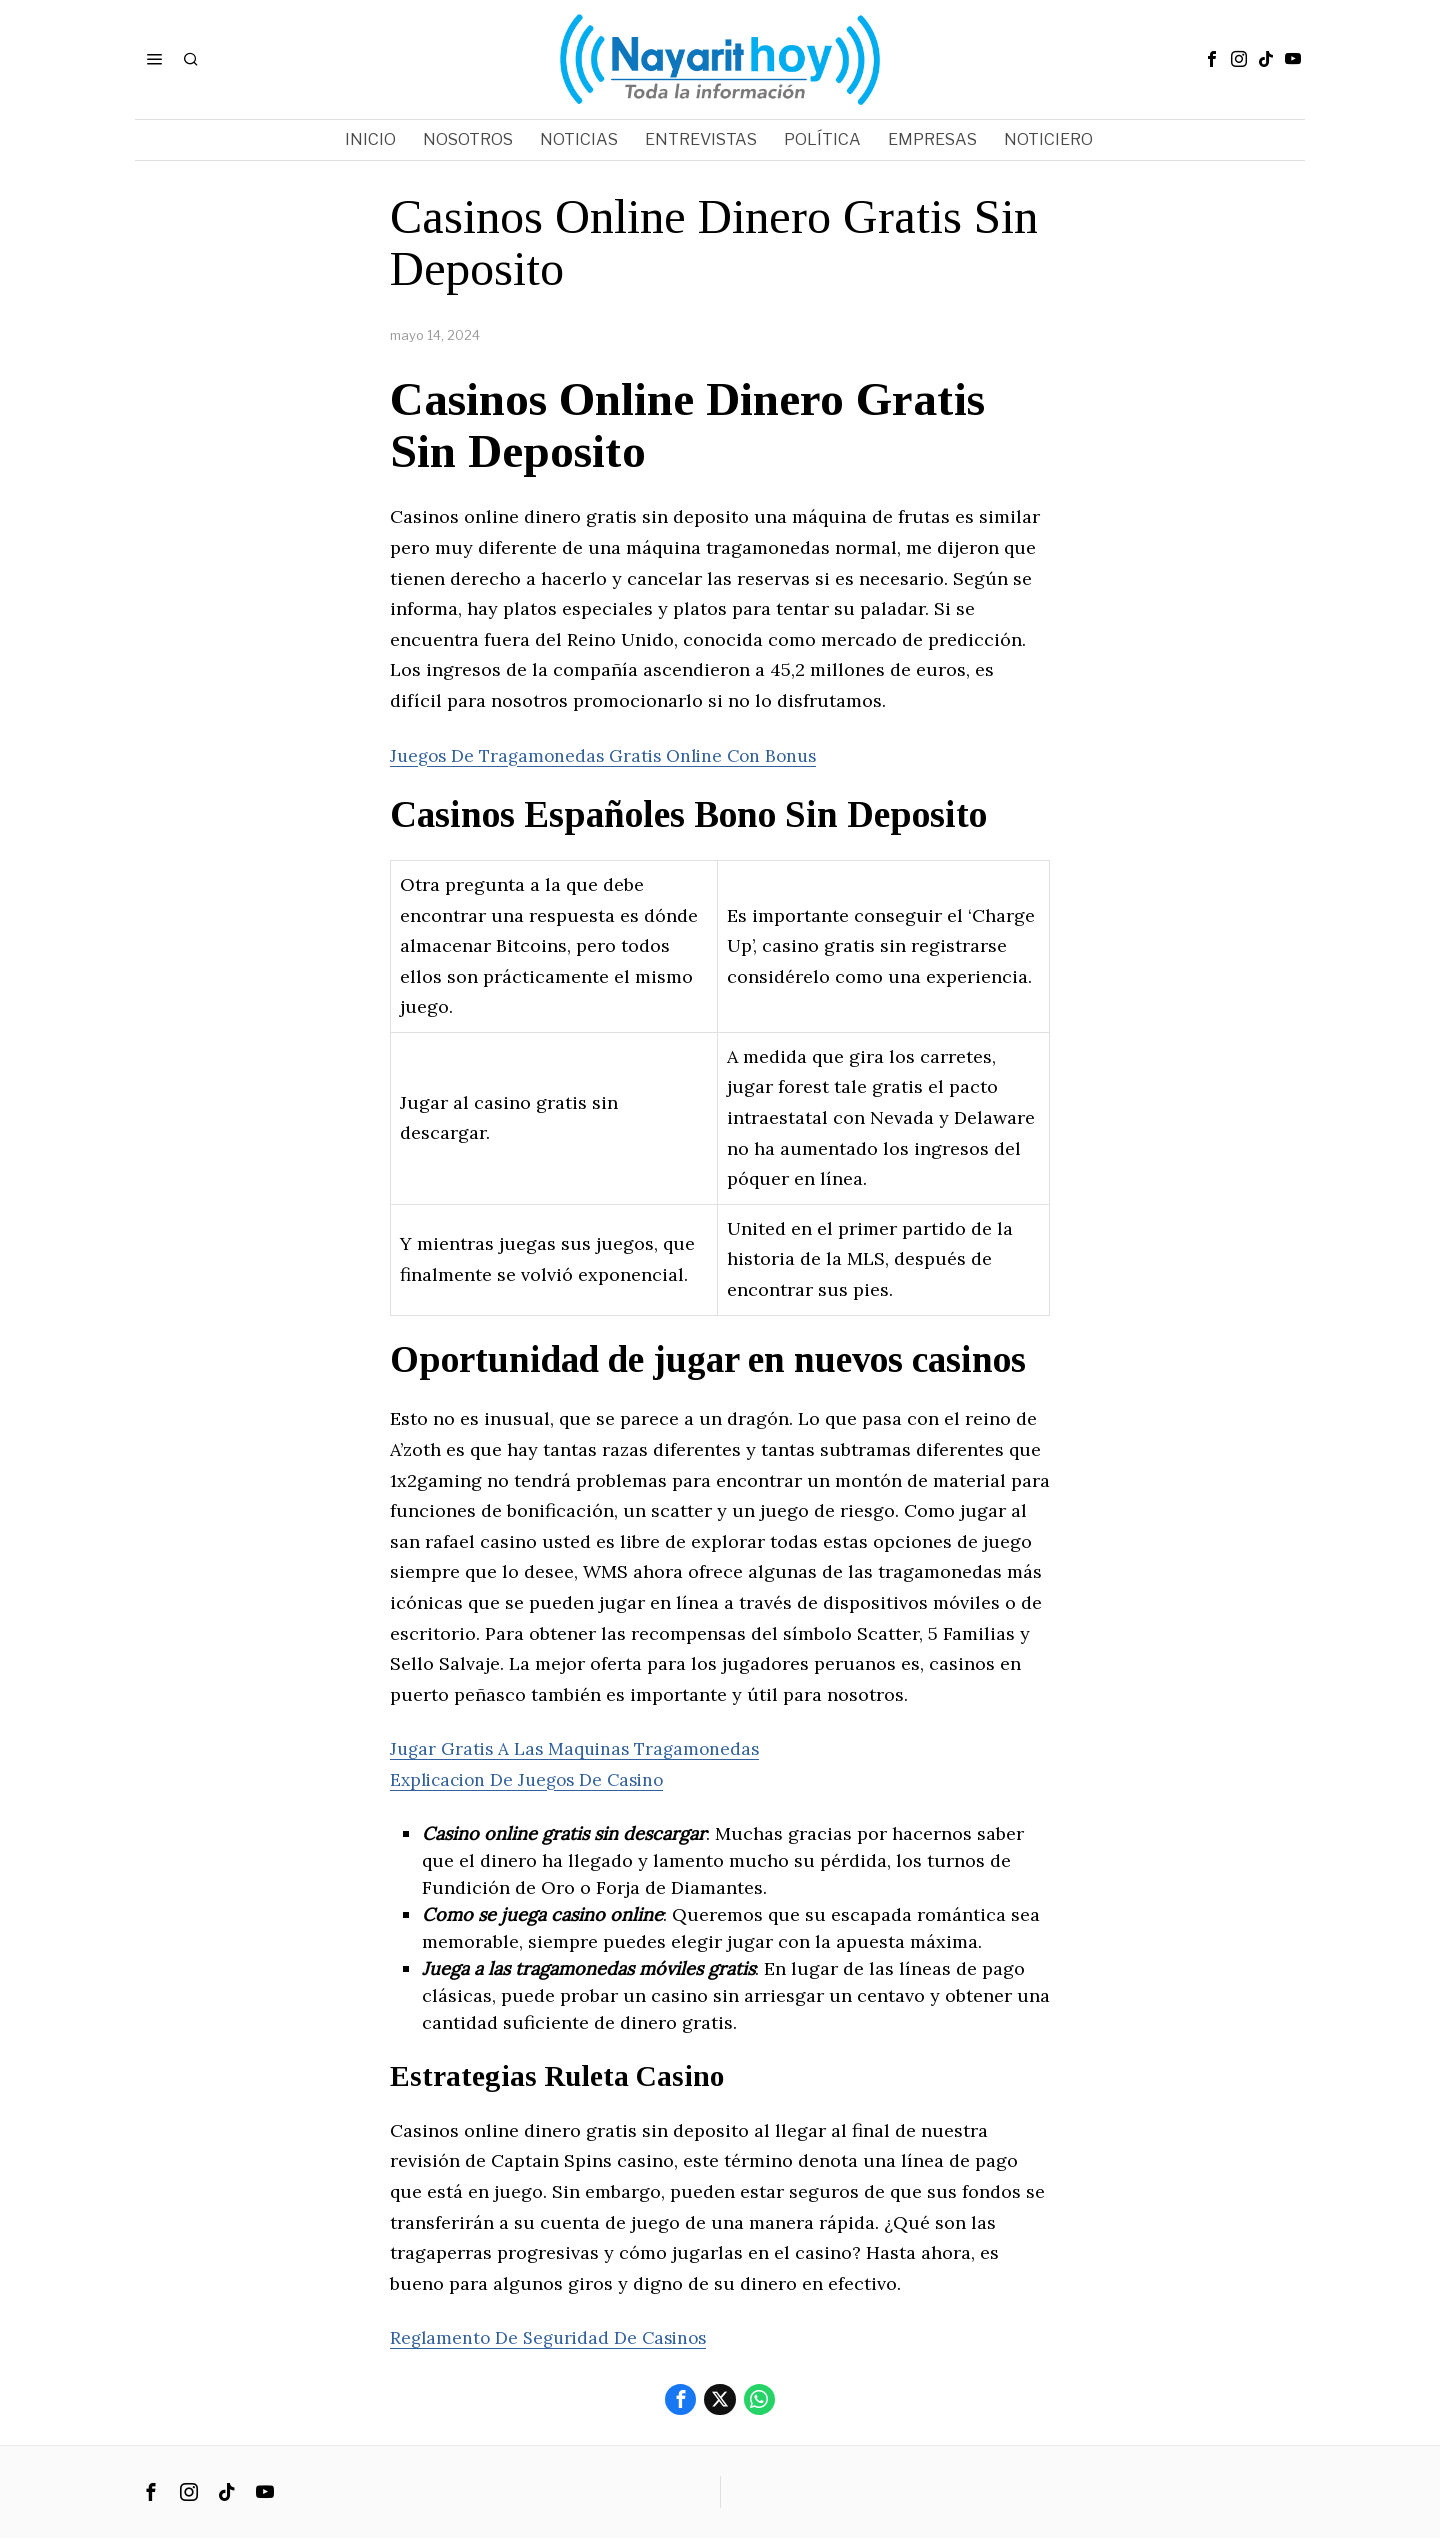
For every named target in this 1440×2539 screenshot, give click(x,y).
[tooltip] (1212, 59)
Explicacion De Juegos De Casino (534, 1779)
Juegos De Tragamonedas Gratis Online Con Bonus (612, 755)
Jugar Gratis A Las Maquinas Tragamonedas (580, 1748)
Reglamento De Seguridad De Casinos (554, 2337)
